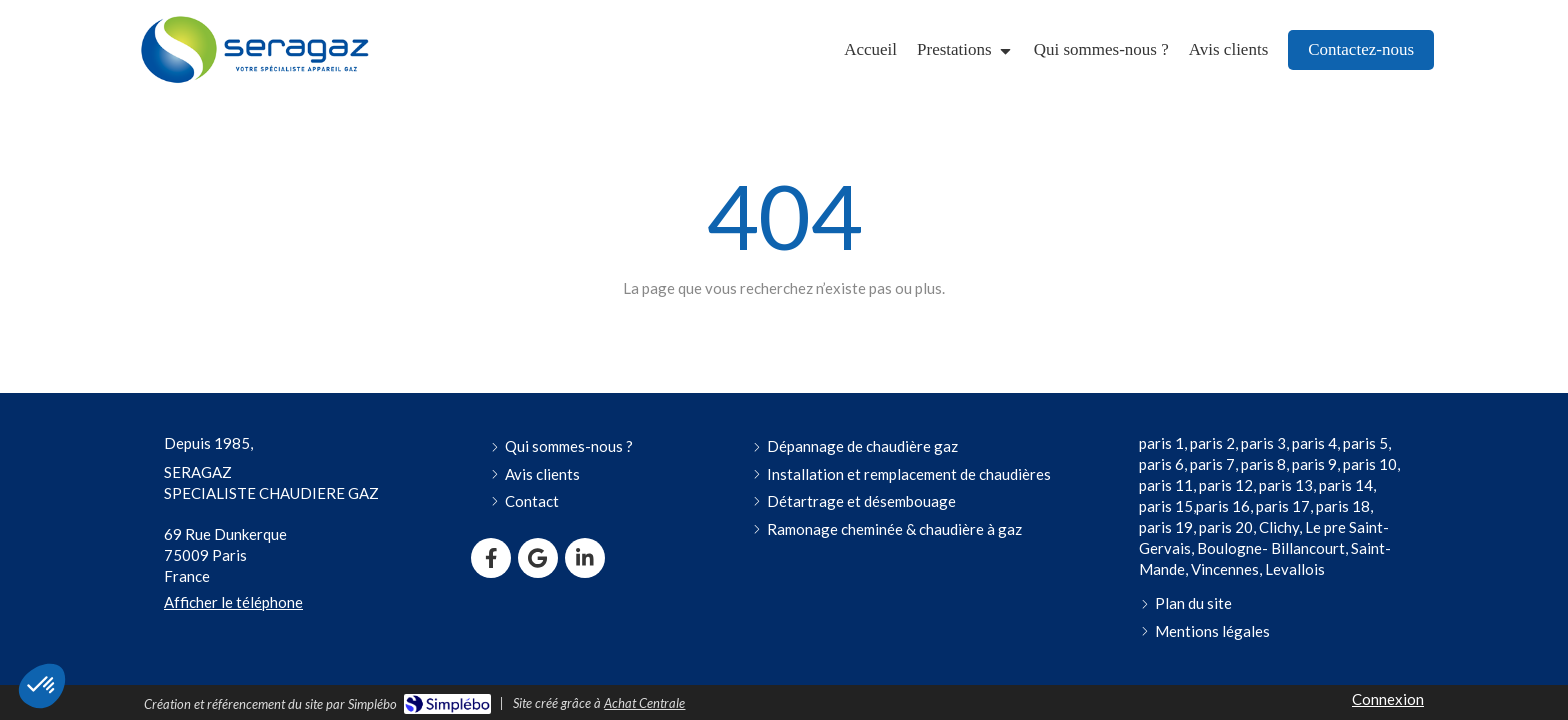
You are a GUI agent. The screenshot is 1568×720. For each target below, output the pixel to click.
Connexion (1388, 699)
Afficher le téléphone (233, 602)
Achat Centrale (644, 703)
